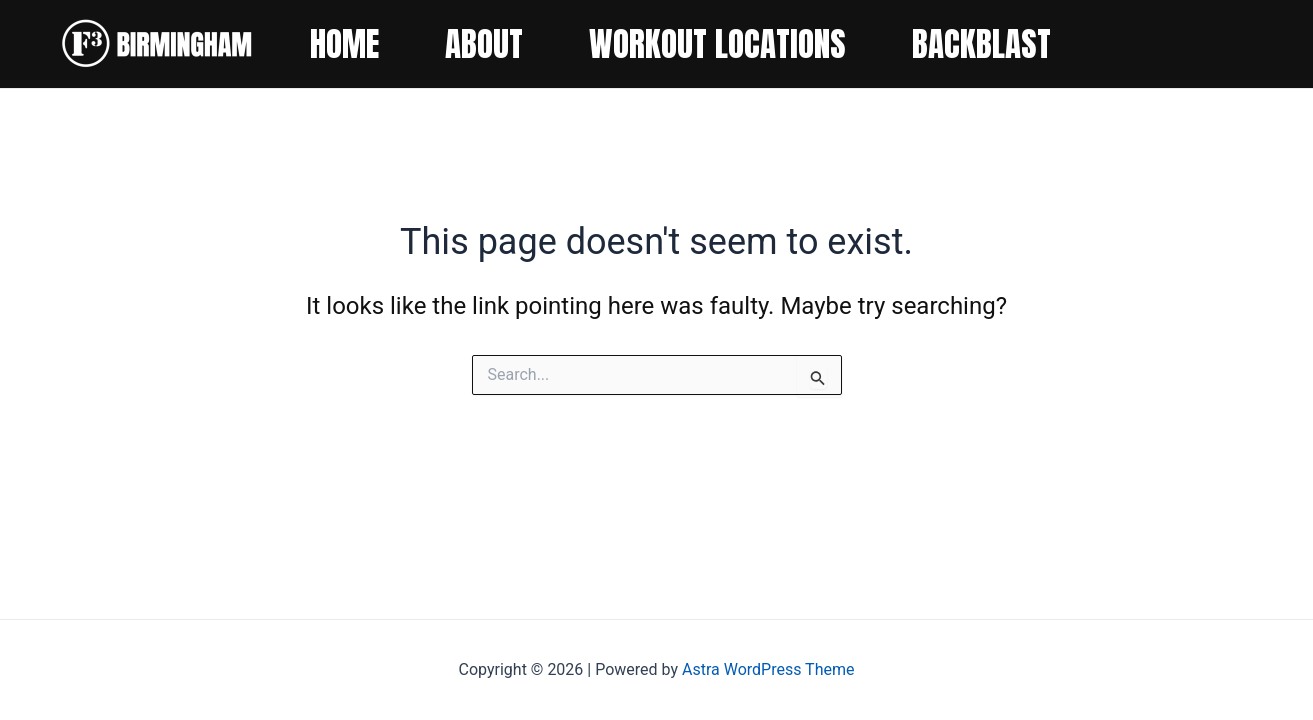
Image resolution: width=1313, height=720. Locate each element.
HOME (344, 44)
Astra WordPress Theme (768, 669)
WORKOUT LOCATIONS (717, 44)
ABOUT (484, 44)
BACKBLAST (981, 44)
